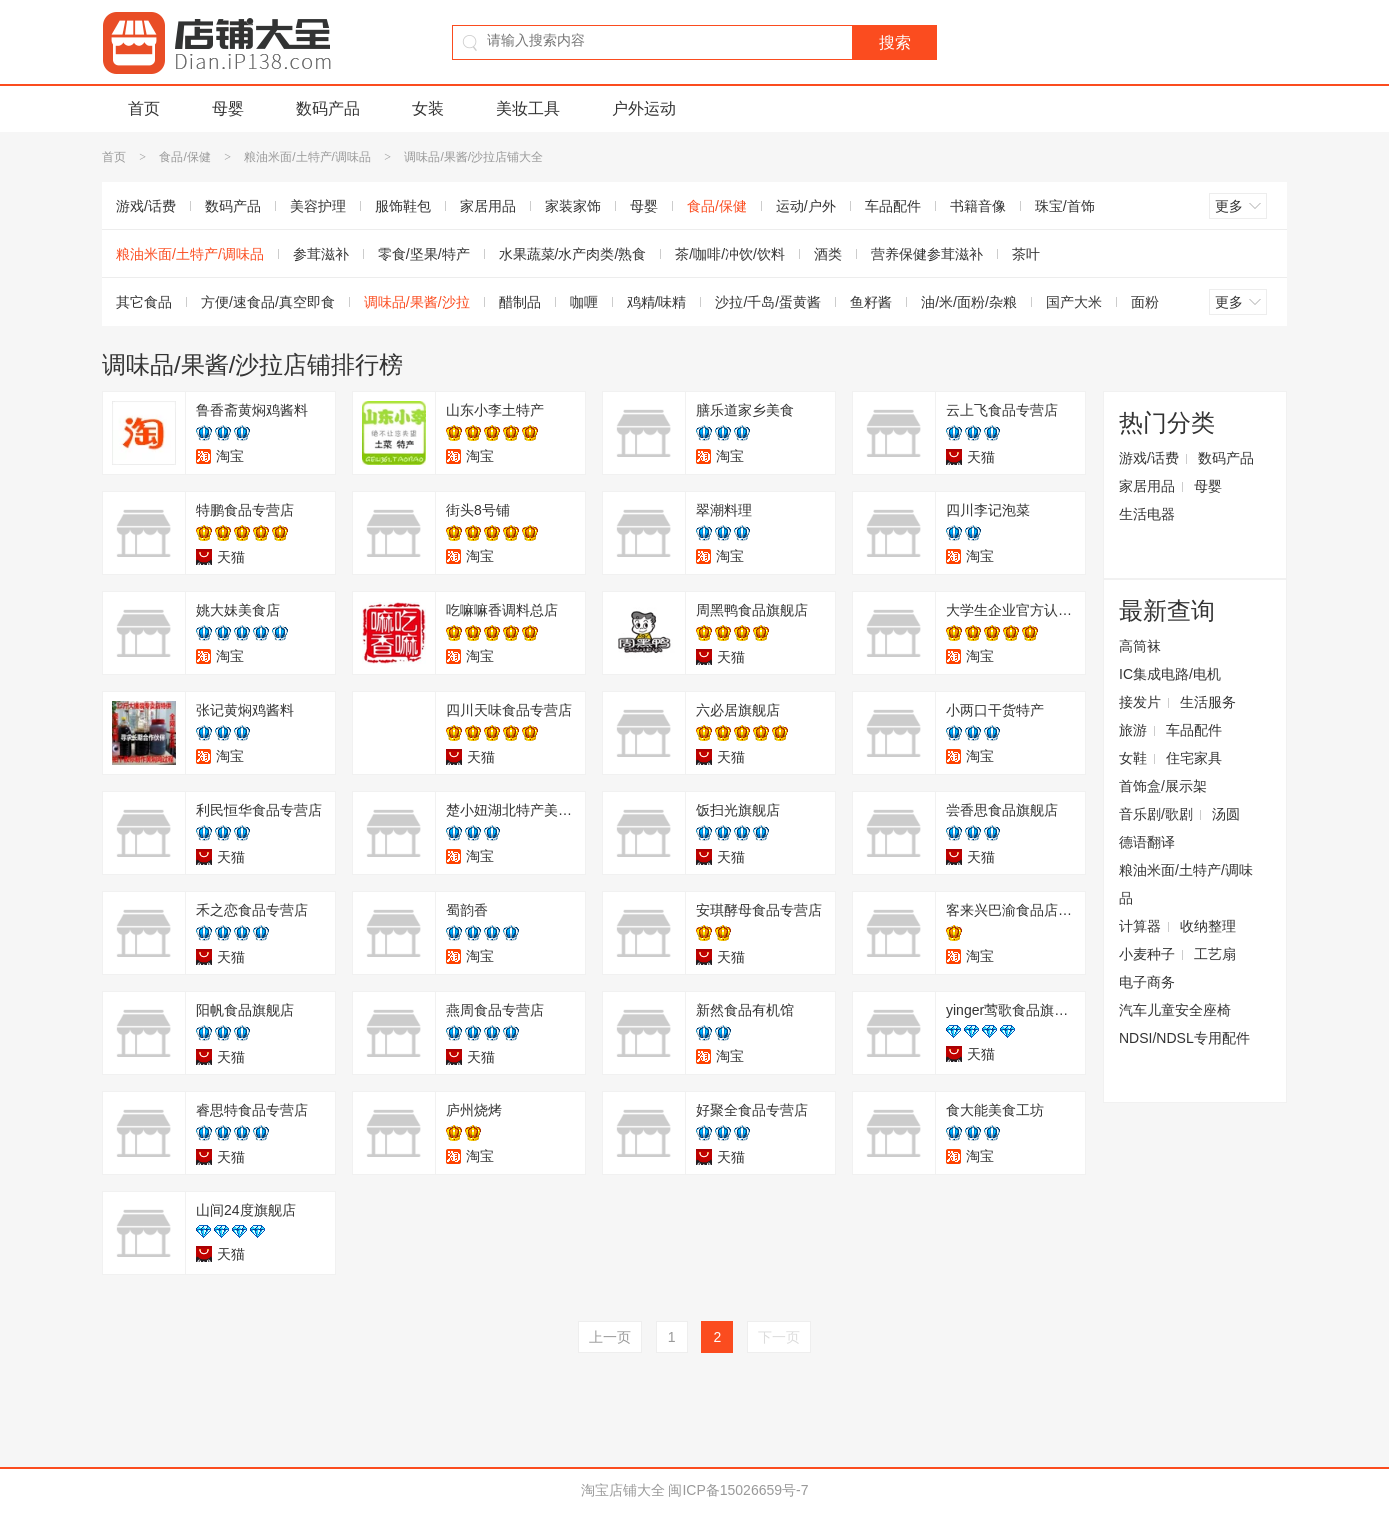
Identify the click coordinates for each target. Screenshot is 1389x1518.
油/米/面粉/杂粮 (969, 302)
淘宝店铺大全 (623, 1490)
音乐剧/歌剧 (1156, 814)
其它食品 (144, 302)
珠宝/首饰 (1065, 206)
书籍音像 (978, 206)
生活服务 (1208, 702)
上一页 (610, 1337)
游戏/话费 (146, 206)
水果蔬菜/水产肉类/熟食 (573, 254)
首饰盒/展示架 (1163, 786)
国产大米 (1074, 302)
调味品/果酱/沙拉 (417, 302)
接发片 (1140, 702)
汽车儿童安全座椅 (1175, 1010)
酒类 (828, 254)
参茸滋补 (321, 254)
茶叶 (1026, 254)
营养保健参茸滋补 (927, 254)
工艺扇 (1215, 954)
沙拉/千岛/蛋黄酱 (768, 302)
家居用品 (488, 206)
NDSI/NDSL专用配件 (1184, 1038)
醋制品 (520, 302)
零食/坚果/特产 (424, 254)
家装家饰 (573, 206)
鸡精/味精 (657, 302)
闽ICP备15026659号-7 (738, 1490)
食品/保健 (184, 157)
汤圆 (1226, 814)
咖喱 (584, 302)
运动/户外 (806, 206)
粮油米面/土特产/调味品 (307, 157)
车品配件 (893, 206)
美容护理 (318, 206)
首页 (144, 108)
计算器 (1140, 926)
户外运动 (644, 108)
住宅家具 (1194, 758)
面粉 (1145, 302)
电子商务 (1147, 982)
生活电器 (1147, 514)
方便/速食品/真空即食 (268, 302)
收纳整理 (1208, 926)
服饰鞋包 (403, 206)
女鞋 (1133, 758)
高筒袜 (1140, 646)
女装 (428, 108)
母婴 (228, 108)
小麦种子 (1147, 954)
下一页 (779, 1337)
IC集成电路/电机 (1170, 674)
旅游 (1133, 730)
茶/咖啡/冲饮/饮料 (730, 254)
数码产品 (328, 108)
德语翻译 (1147, 842)
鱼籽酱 (871, 302)
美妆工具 (528, 108)
